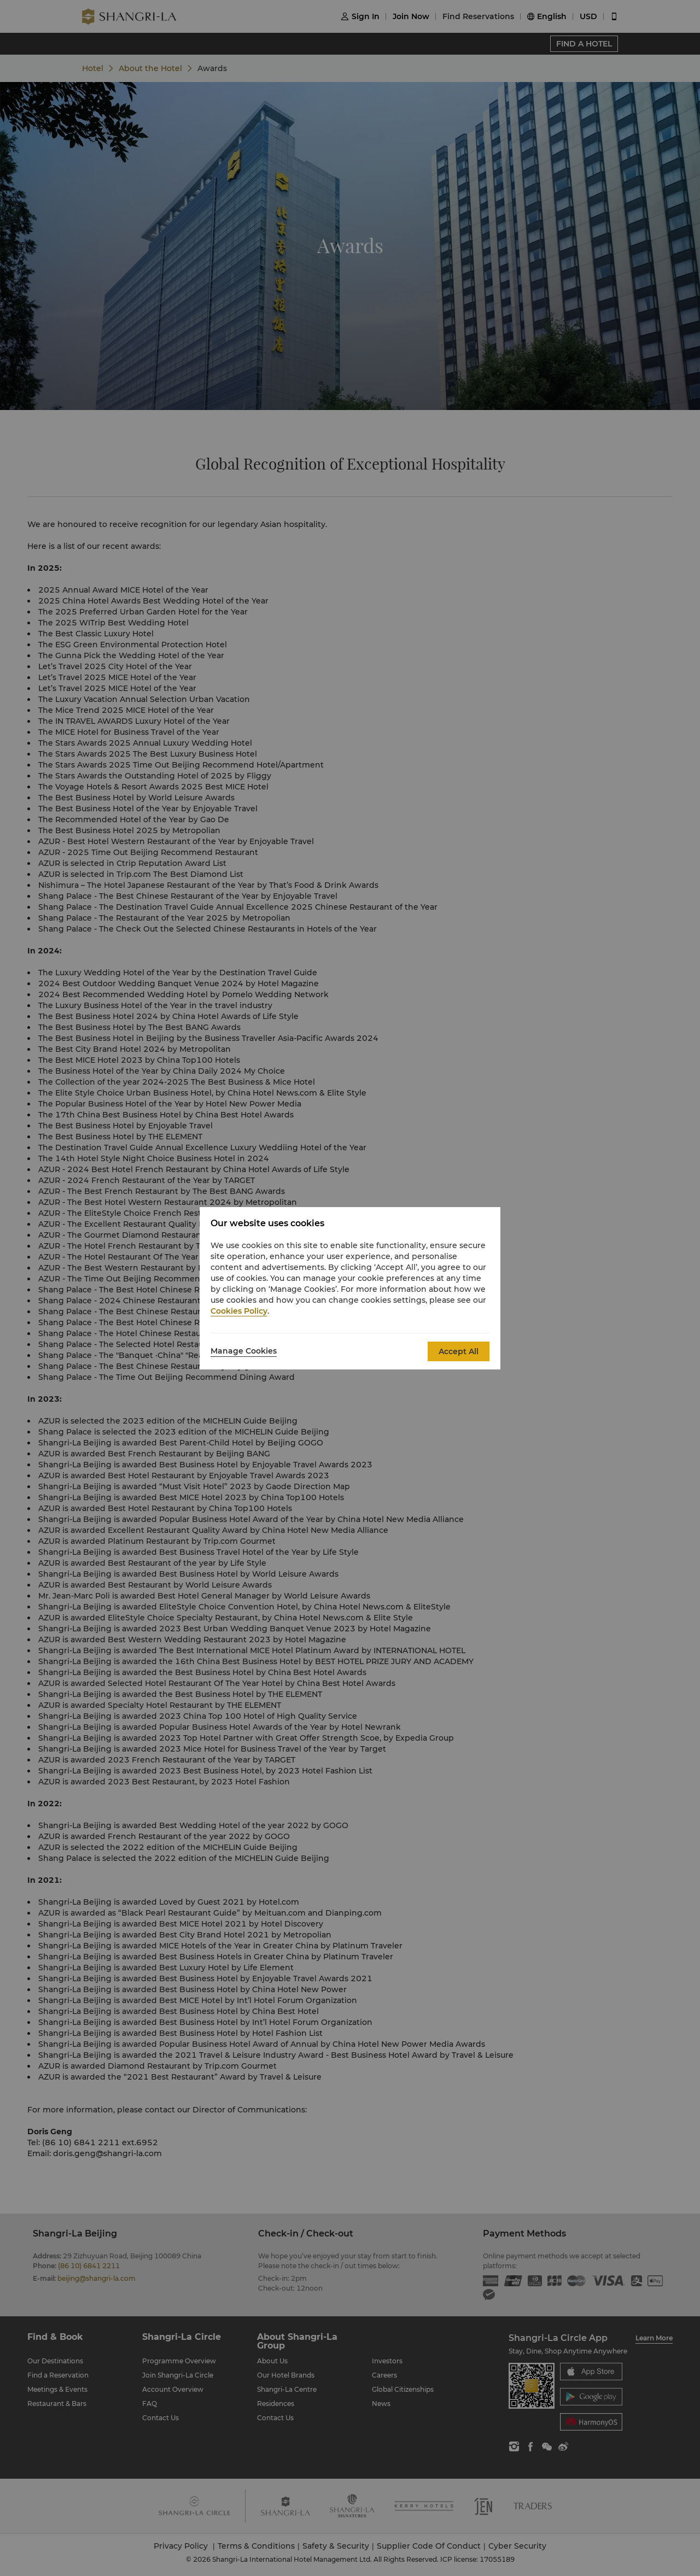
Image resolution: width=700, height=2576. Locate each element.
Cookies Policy (239, 1311)
